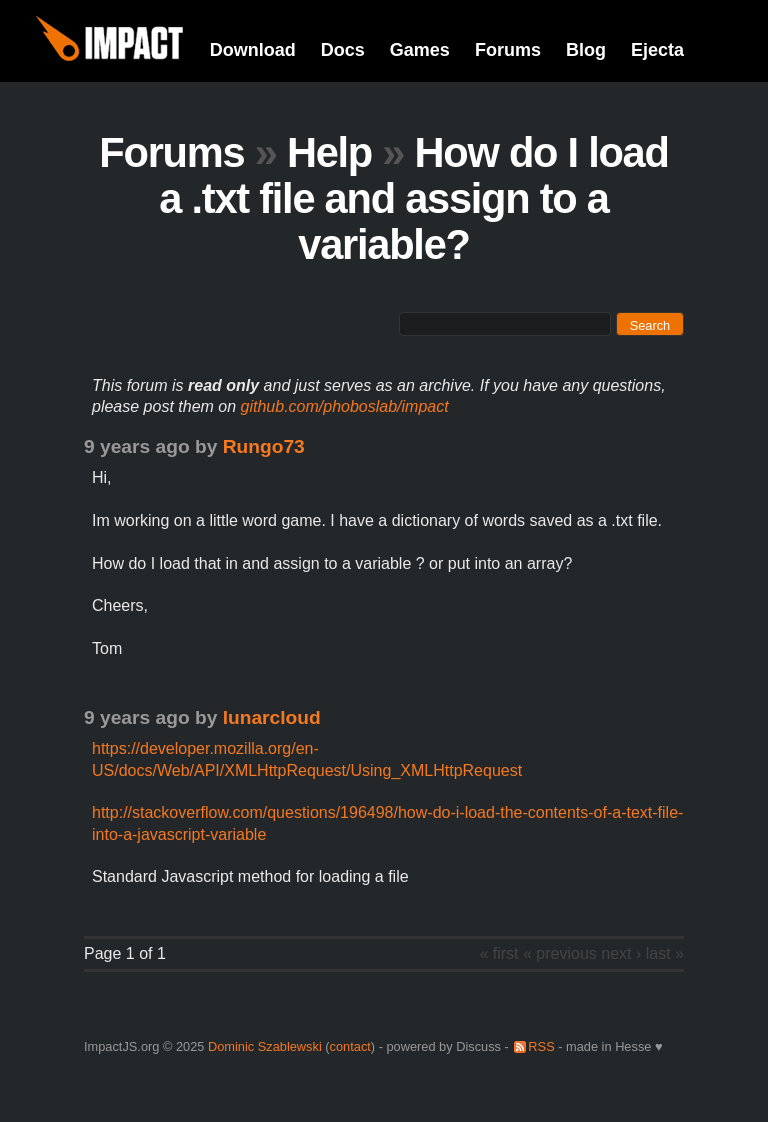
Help (329, 152)
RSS (541, 1046)
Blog (586, 50)
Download (253, 50)
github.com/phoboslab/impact (345, 406)
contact (350, 1046)
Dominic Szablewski (265, 1046)
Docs (343, 50)
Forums (508, 50)
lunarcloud (272, 717)
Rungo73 (264, 446)
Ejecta (657, 50)
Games (420, 50)
